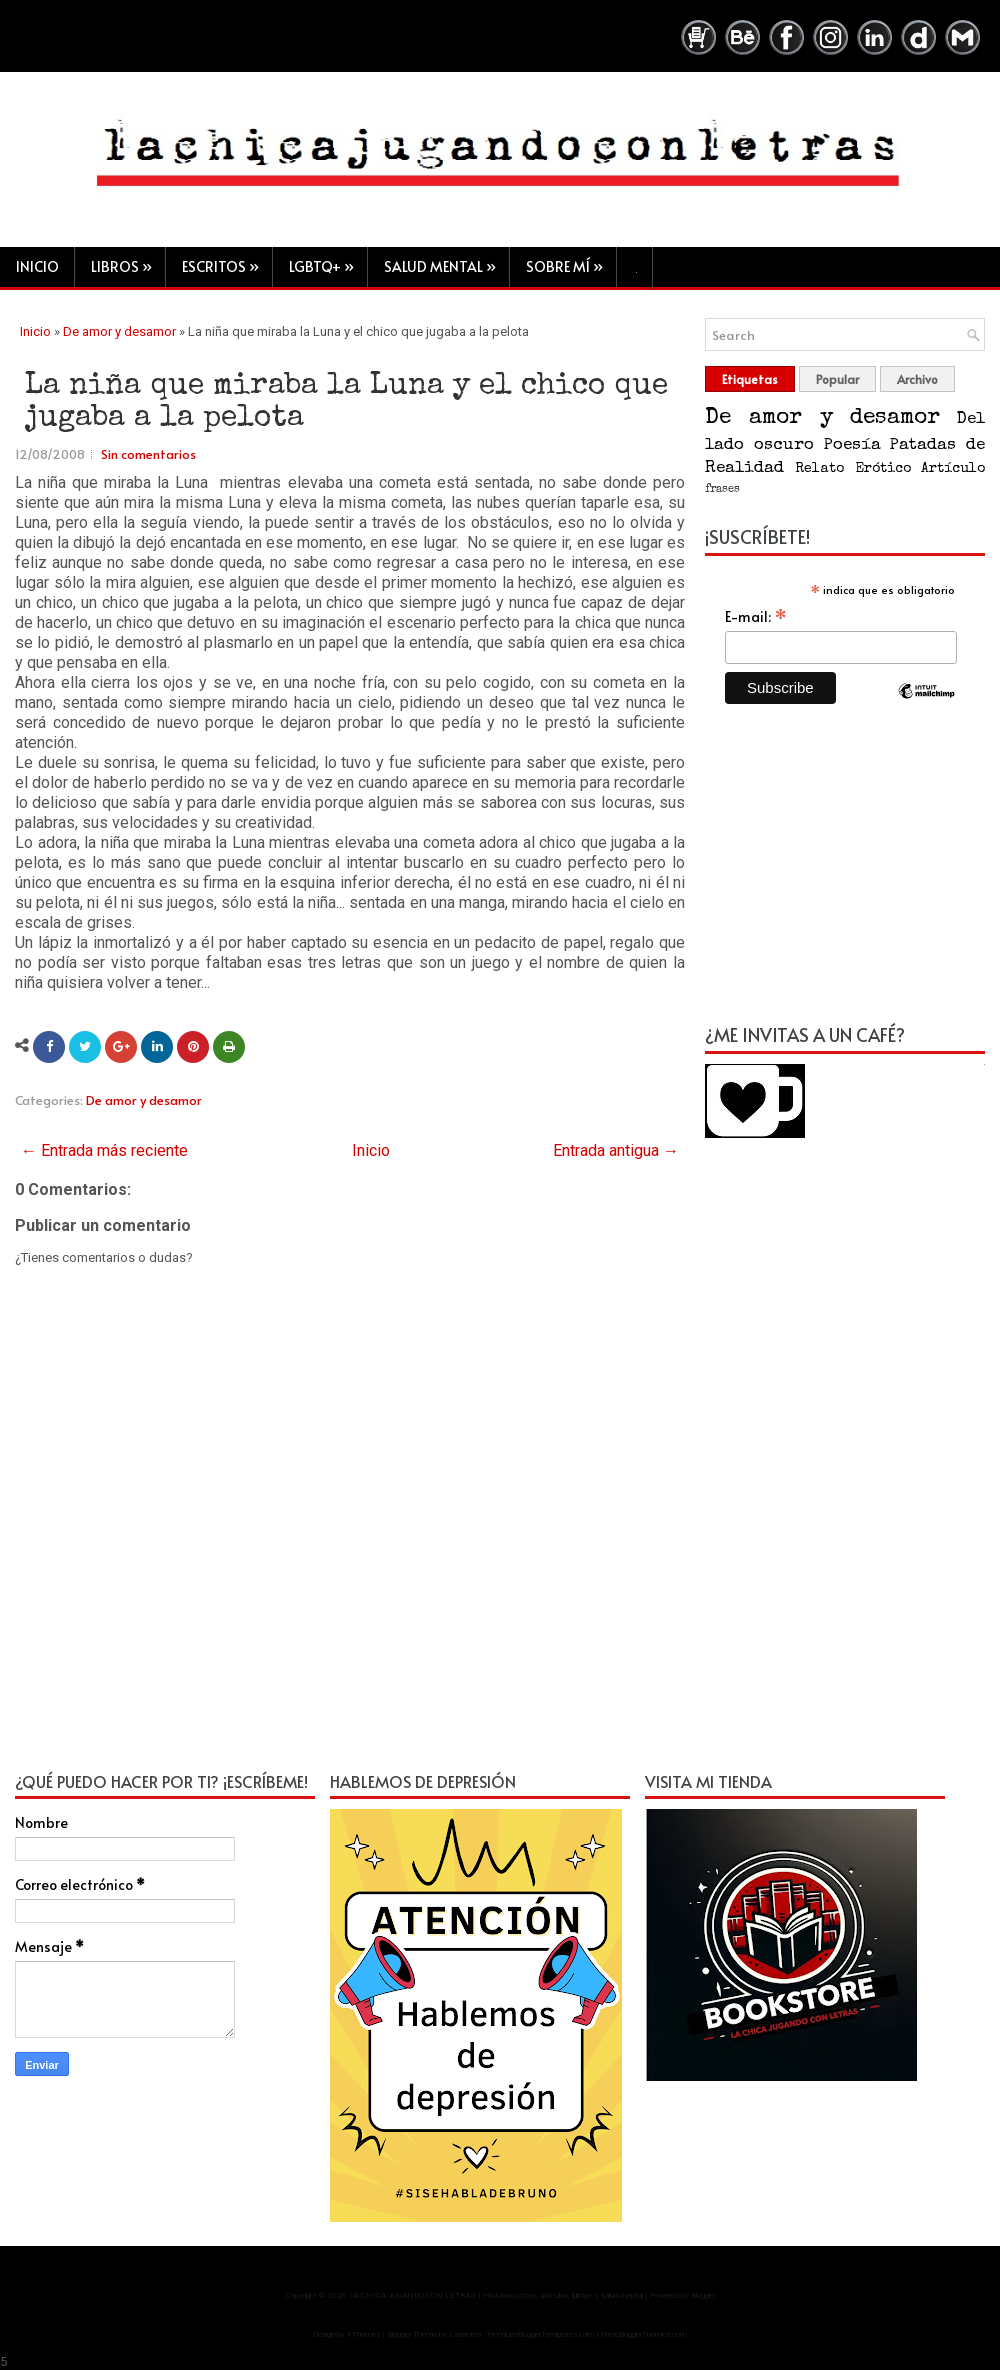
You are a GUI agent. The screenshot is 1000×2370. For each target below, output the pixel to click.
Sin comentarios (148, 455)
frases (722, 490)
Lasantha (465, 2335)
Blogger (703, 2296)
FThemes (363, 2335)
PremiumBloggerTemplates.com (540, 2335)
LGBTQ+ (328, 261)
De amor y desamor (119, 332)
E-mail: (756, 617)
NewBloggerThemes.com (644, 2335)
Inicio (37, 266)
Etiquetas (750, 380)
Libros (128, 261)
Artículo (953, 470)
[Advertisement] (845, 876)
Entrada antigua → (616, 1151)
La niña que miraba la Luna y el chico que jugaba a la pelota (346, 404)
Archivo (917, 380)
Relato (819, 470)
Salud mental (446, 261)
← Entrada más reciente (104, 1151)
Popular (837, 380)
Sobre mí (571, 261)
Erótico (883, 470)
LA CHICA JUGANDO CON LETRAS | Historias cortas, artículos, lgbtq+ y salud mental (496, 2296)
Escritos (227, 261)
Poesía (852, 446)
